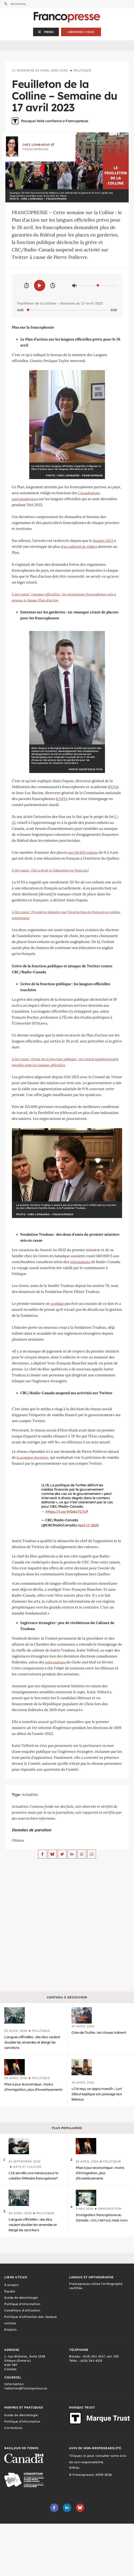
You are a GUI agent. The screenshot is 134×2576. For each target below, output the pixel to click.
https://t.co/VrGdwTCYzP (67, 1511)
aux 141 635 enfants (83, 852)
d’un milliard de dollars (79, 546)
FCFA (113, 787)
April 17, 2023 (88, 1525)
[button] (46, 32)
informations (80, 1262)
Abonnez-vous (81, 32)
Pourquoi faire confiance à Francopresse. (55, 121)
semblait (57, 1303)
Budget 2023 (103, 540)
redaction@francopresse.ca (25, 2388)
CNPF (61, 799)
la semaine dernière (32, 1457)
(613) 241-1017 (94, 2356)
